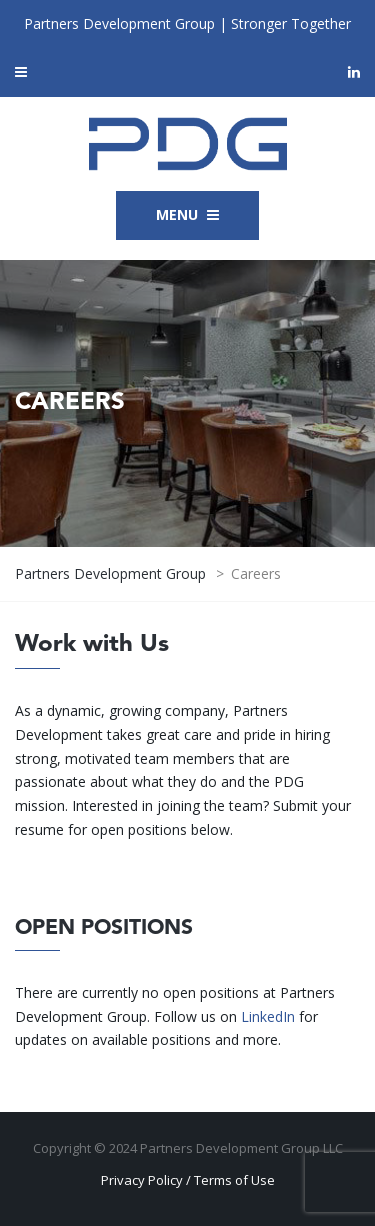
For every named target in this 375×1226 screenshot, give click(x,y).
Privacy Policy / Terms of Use (188, 1180)
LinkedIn (268, 1016)
